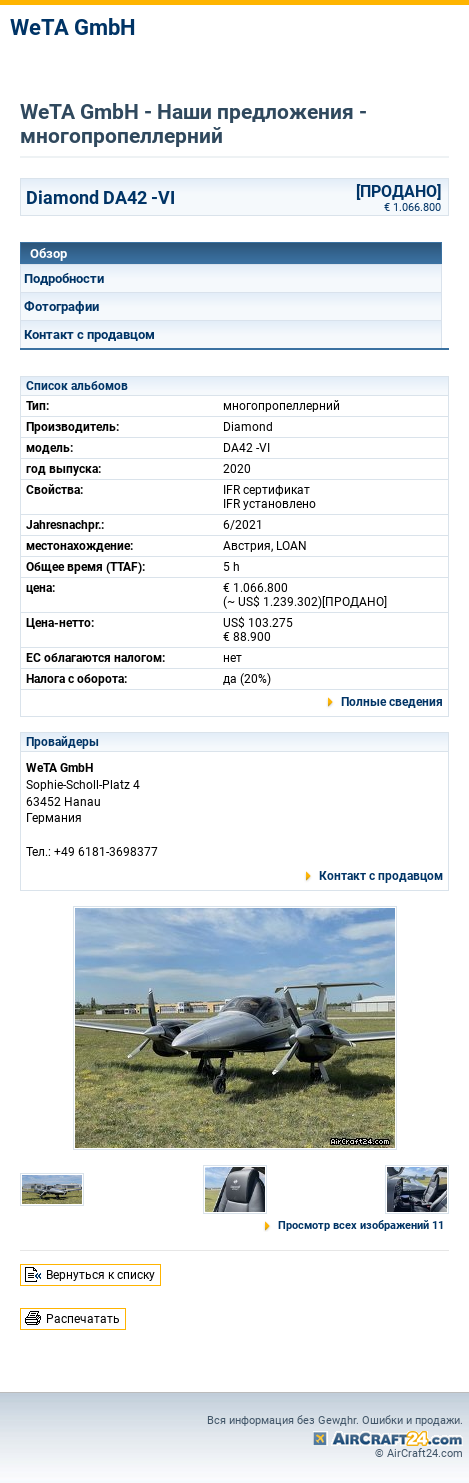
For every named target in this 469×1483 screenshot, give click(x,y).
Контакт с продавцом (89, 334)
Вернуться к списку (100, 1275)
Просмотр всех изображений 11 (361, 1225)
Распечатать (83, 1319)
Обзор (48, 253)
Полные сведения (392, 702)
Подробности (64, 278)
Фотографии (61, 306)
